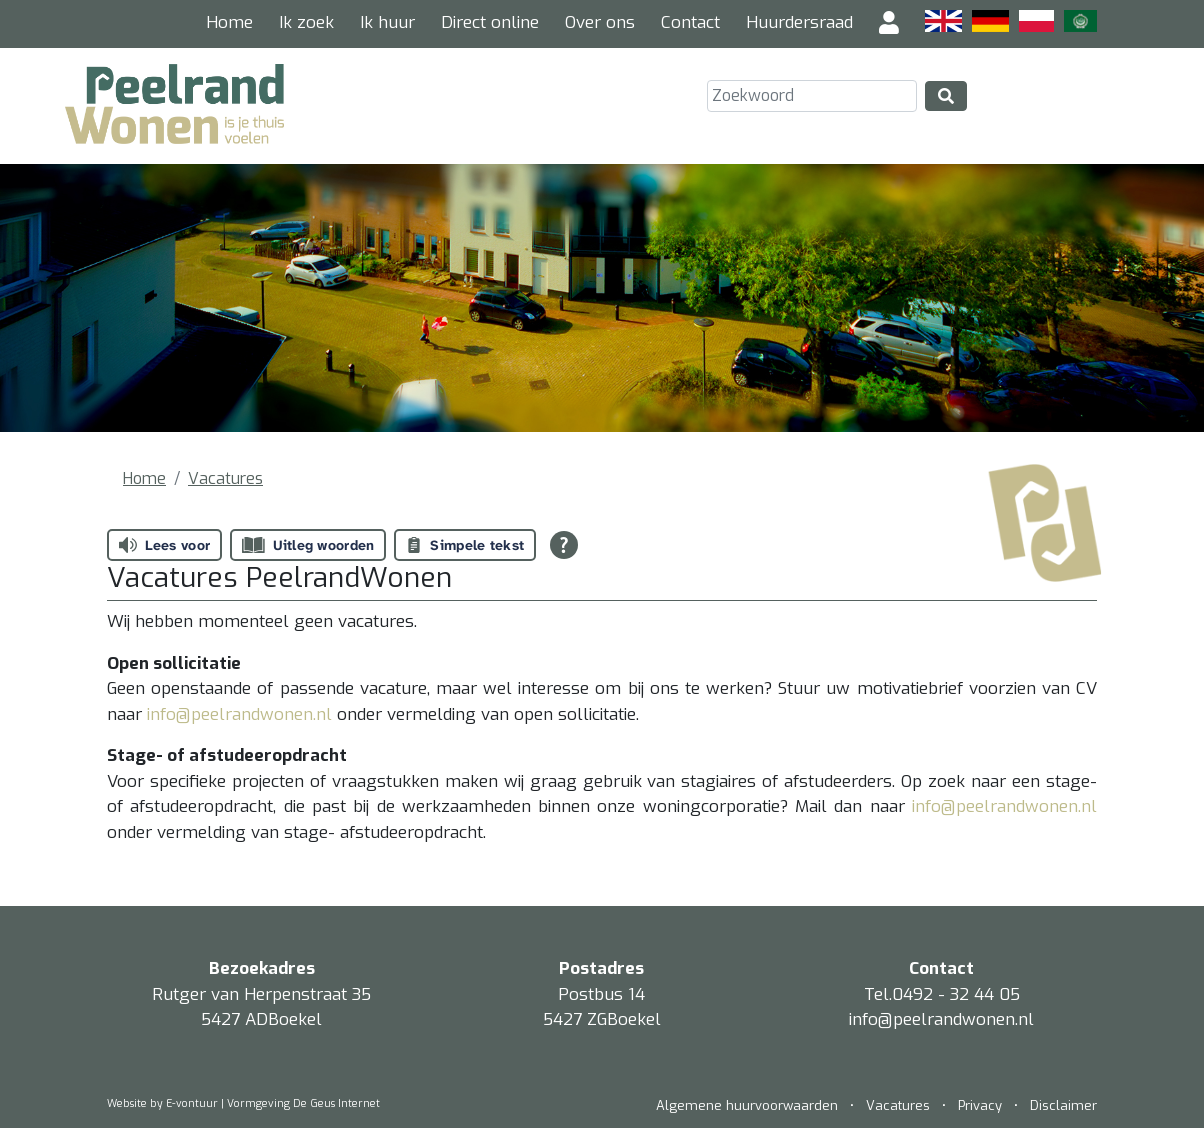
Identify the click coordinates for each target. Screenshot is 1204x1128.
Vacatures (225, 478)
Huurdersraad (799, 22)
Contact (690, 22)
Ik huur (387, 22)
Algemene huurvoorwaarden (749, 1105)
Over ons (600, 22)
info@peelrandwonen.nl (242, 714)
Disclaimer (1063, 1105)
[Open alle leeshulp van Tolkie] (564, 545)
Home (229, 22)
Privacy (980, 1105)
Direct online (490, 22)
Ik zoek (306, 22)
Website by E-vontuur (162, 1103)
